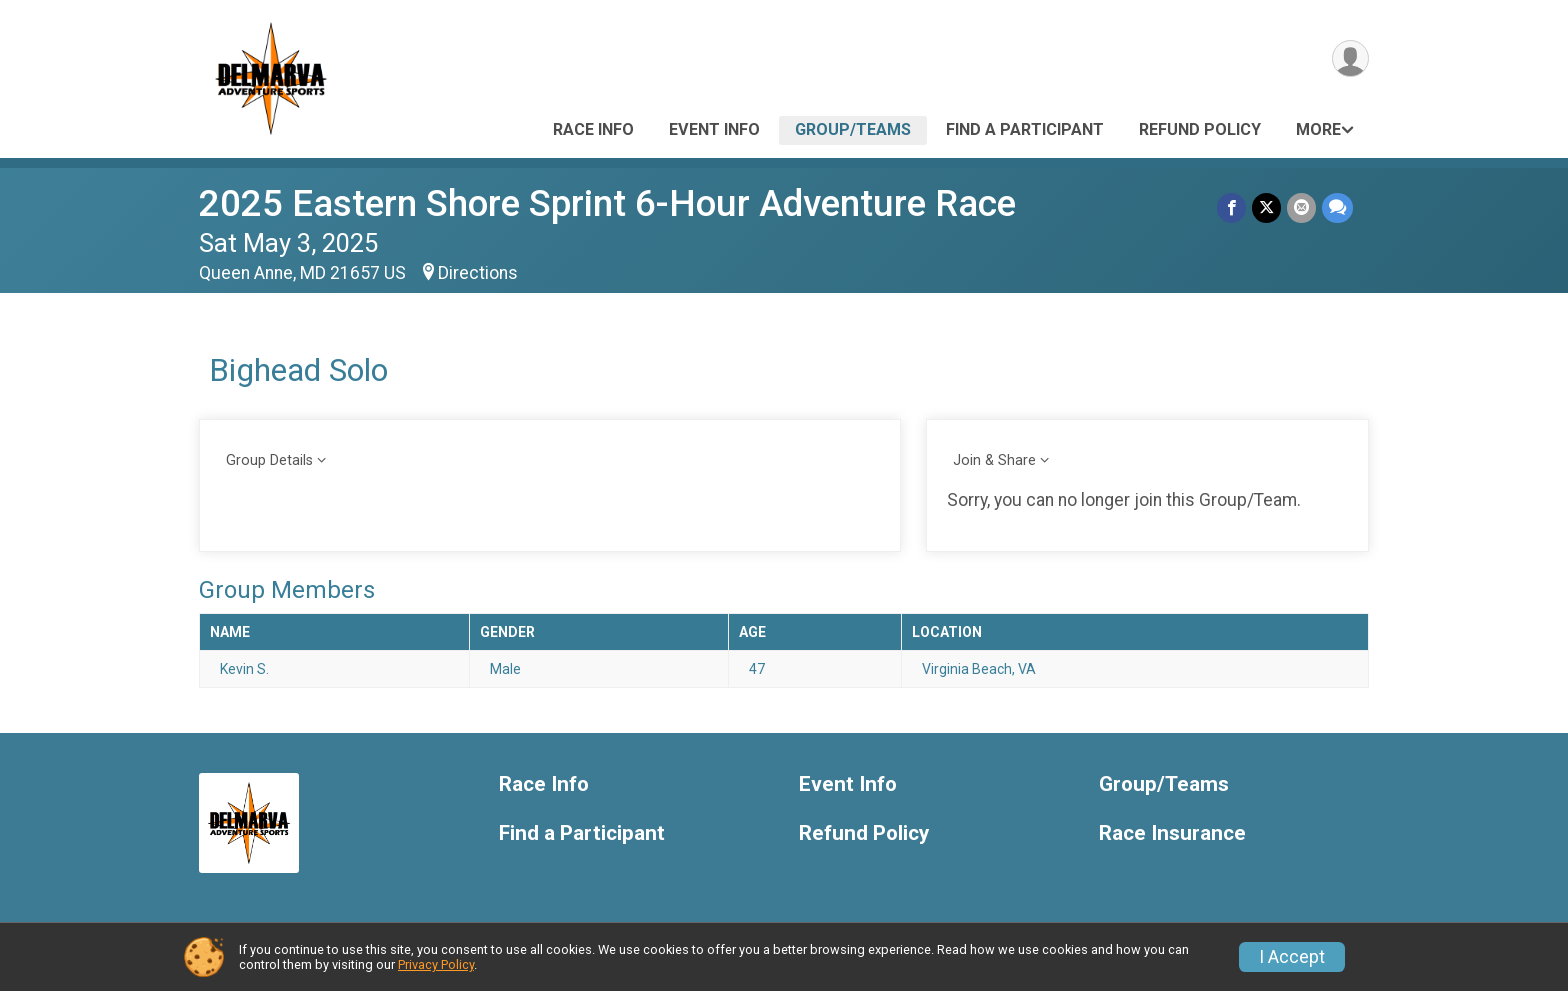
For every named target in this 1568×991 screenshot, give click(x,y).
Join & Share (994, 460)
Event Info (714, 129)
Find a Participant (1025, 129)
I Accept (1292, 957)
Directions (478, 273)
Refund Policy (1200, 129)
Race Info (593, 129)
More (1318, 129)
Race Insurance (1172, 833)
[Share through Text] (1337, 207)
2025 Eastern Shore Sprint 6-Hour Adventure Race (607, 203)
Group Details (269, 460)
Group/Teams (853, 129)
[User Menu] (1350, 58)
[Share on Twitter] (1266, 207)
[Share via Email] (1301, 207)
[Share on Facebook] (1231, 207)
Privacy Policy (436, 964)
